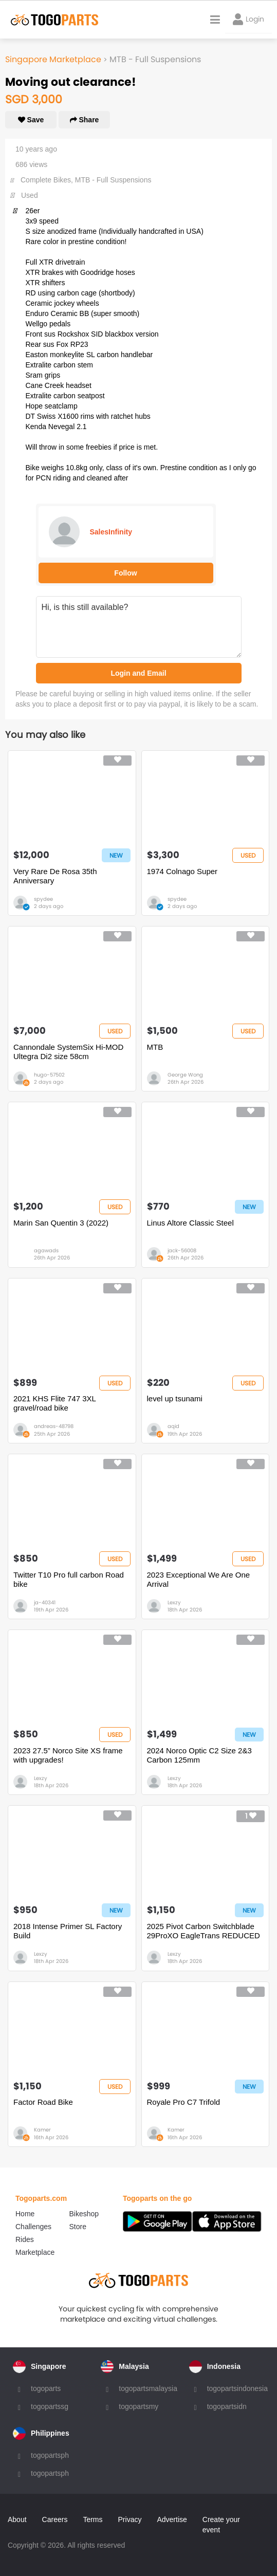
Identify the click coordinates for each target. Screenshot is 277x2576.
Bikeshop (84, 2214)
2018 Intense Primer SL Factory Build (67, 1931)
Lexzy (174, 1602)
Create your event (221, 2524)
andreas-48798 (53, 1426)
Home (24, 2214)
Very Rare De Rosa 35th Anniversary (55, 876)
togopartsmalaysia (148, 2388)
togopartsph (50, 2455)
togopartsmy (138, 2406)
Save (31, 120)
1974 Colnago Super (182, 871)
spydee (43, 899)
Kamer (42, 2130)
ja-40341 (45, 1602)
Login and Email (138, 673)
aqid (173, 1426)
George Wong (185, 1075)
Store (77, 2226)
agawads (46, 1250)
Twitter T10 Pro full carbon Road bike (68, 1579)
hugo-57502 (49, 1075)
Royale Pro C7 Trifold (183, 2102)
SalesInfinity (111, 532)
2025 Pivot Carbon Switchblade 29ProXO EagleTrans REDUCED (203, 1931)
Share (84, 120)
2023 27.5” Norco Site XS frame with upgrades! (68, 1755)
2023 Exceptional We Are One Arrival (198, 1579)
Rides (24, 2239)
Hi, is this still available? (139, 627)
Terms (92, 2519)
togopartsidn (227, 2406)
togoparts (46, 2388)
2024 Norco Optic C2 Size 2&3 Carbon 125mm (199, 1755)
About (17, 2519)
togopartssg (49, 2406)
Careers (55, 2519)
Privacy (130, 2519)
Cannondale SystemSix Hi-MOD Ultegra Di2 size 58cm (68, 1052)
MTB (155, 1047)
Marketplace (34, 2252)
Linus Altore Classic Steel (190, 1222)
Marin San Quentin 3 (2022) (60, 1222)
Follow (125, 573)
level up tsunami (174, 1398)
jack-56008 (182, 1250)
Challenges (33, 2226)
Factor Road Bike (43, 2102)
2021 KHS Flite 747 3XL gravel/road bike (54, 1403)
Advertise (172, 2519)
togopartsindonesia (237, 2388)
